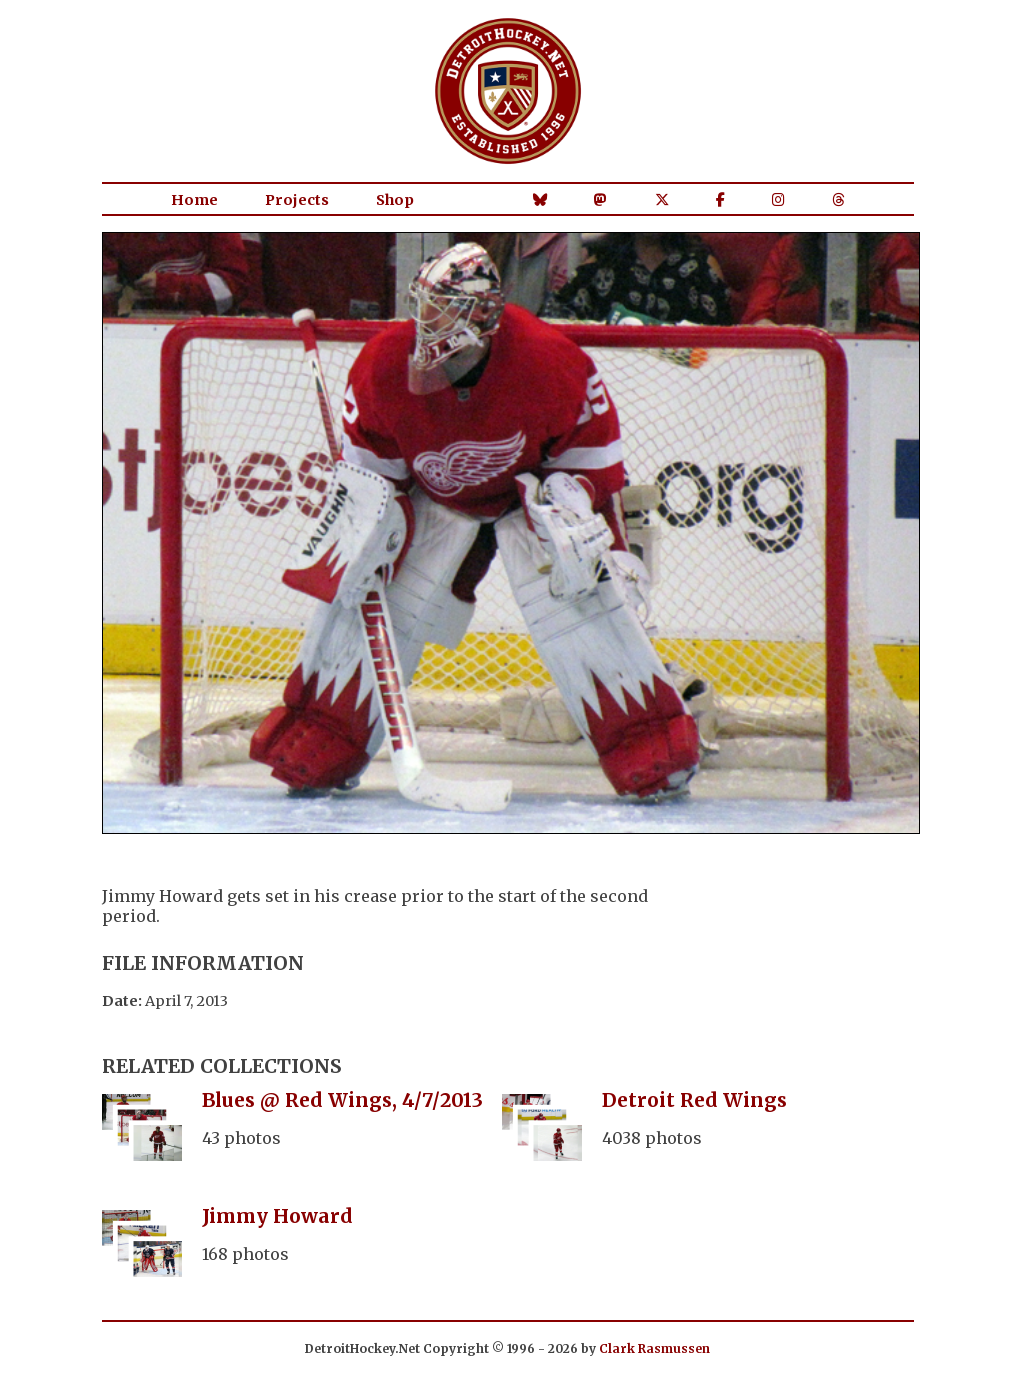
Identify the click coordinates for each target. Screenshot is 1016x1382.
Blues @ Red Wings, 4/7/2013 (342, 1100)
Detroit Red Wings (694, 1100)
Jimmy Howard (277, 1216)
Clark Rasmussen (654, 1348)
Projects (297, 200)
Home (194, 200)
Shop (395, 200)
